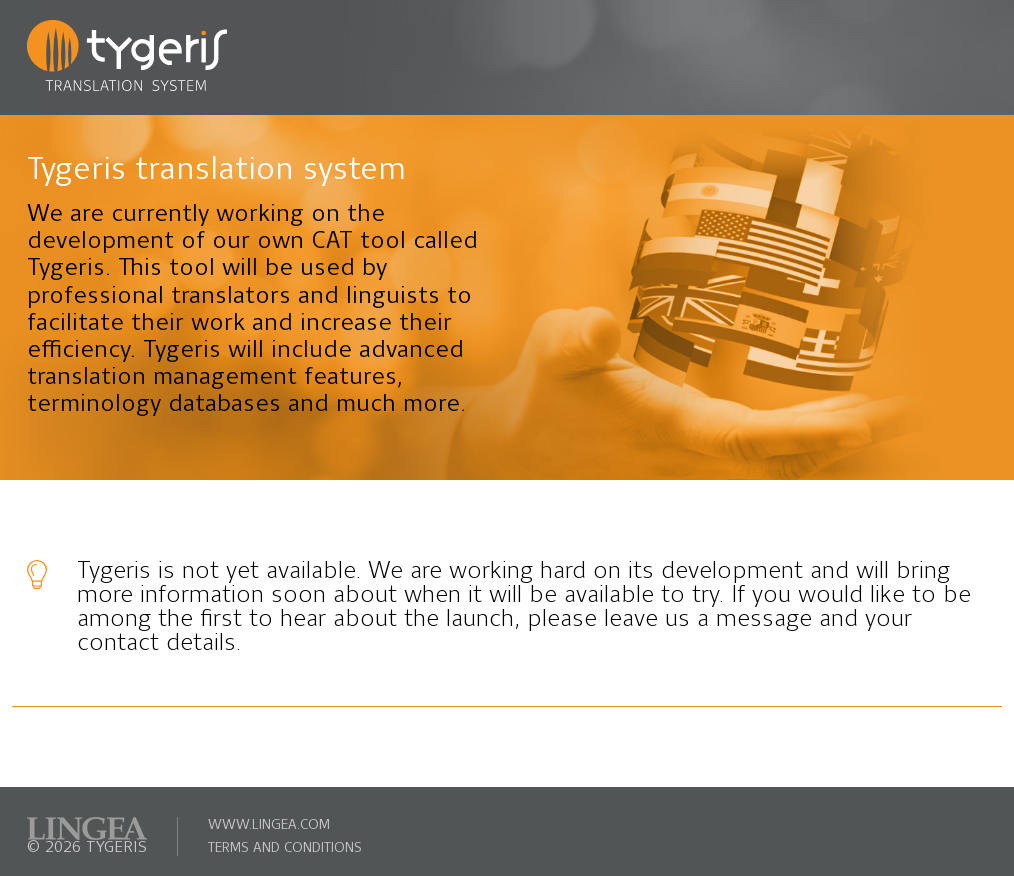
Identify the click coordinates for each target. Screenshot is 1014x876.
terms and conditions (285, 848)
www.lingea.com (269, 825)
